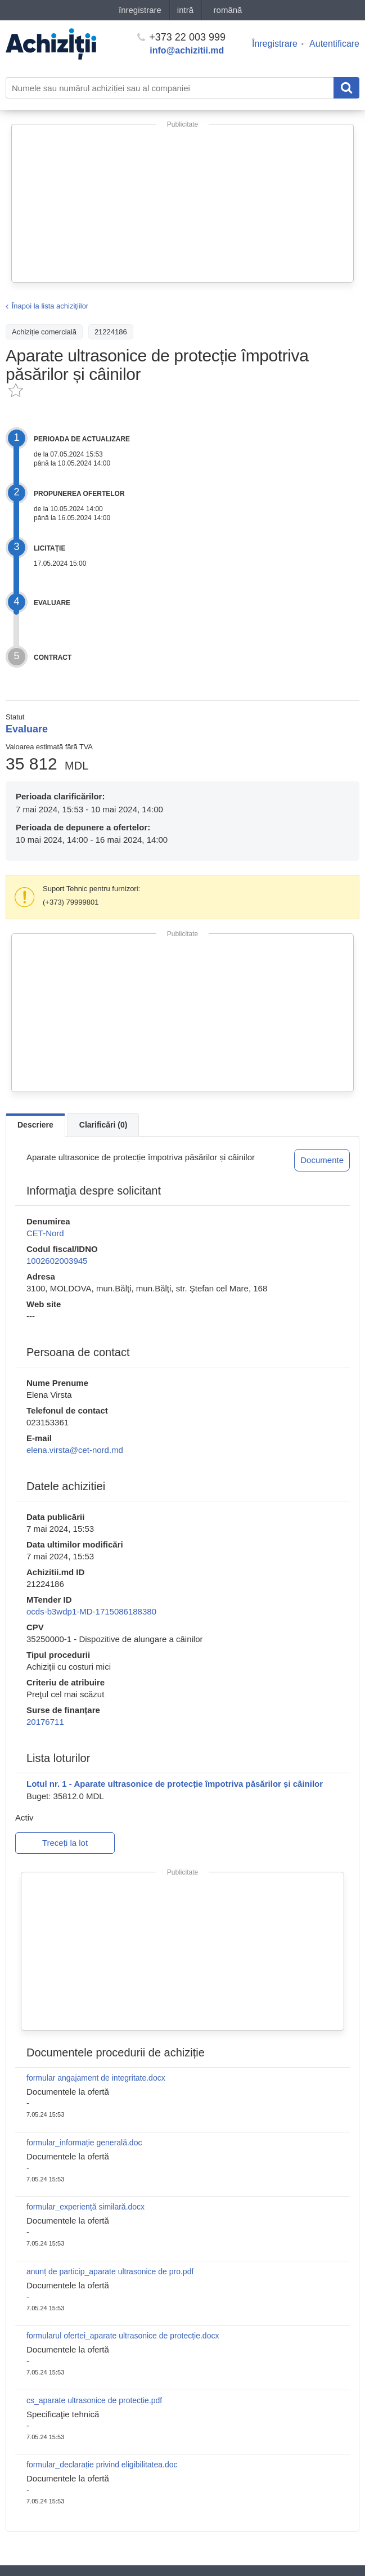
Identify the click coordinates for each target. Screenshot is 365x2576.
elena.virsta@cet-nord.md (74, 1450)
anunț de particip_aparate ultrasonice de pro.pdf (109, 2271)
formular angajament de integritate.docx (95, 2077)
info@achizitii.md (187, 50)
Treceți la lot (65, 1843)
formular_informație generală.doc (84, 2142)
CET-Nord (45, 1233)
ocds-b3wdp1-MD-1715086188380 (91, 1611)
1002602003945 (56, 1260)
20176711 (45, 1722)
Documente (322, 1160)
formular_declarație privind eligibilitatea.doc (101, 2464)
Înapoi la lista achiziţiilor (50, 306)
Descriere (35, 1124)
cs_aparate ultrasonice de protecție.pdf (94, 2400)
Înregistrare (275, 43)
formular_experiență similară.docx (85, 2206)
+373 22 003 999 (181, 37)
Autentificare (334, 43)
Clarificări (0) (103, 1124)
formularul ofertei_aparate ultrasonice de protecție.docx (122, 2335)
